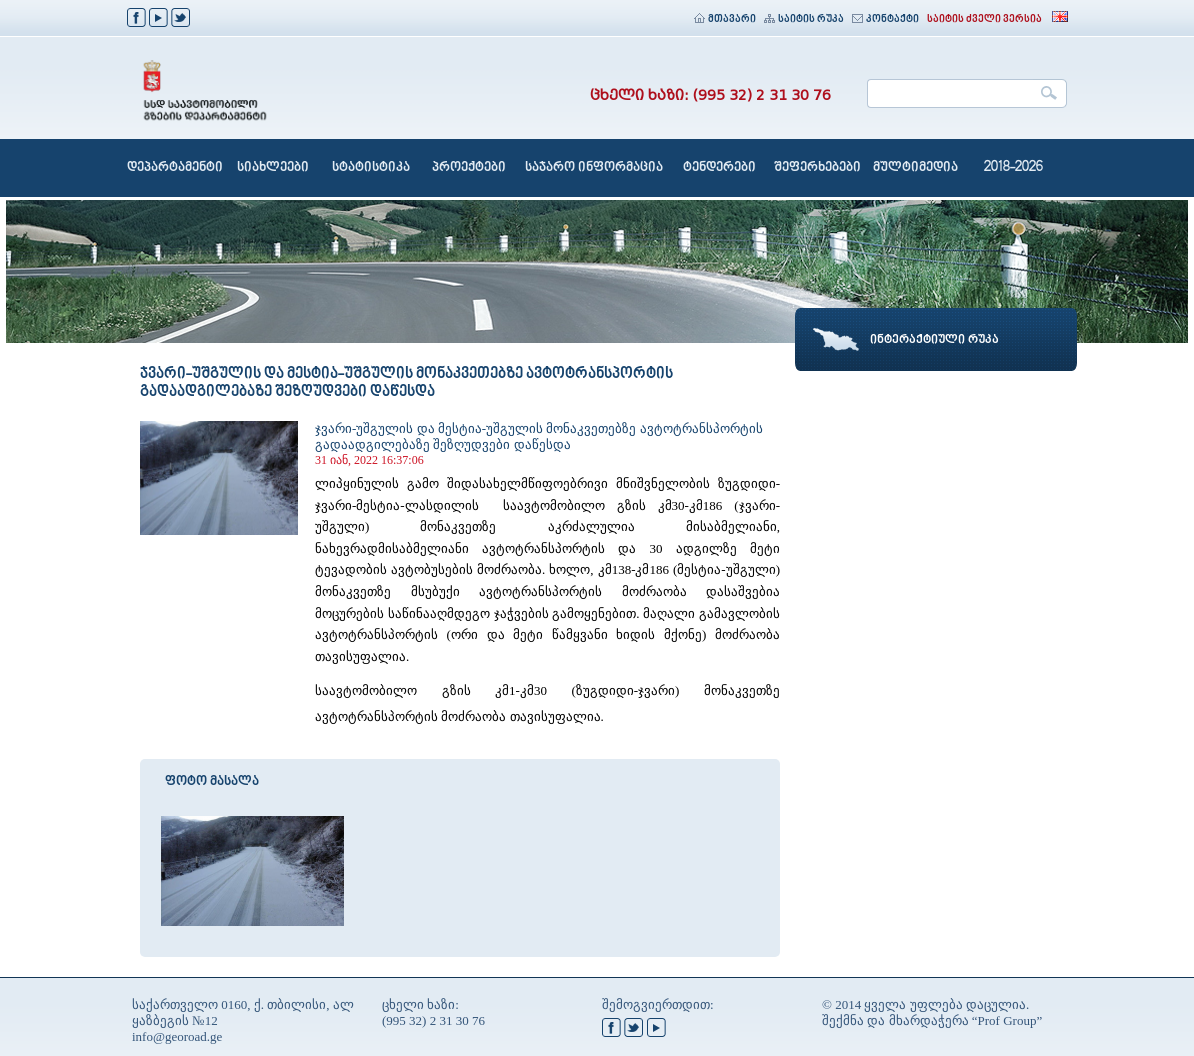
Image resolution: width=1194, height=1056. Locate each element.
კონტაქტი (885, 19)
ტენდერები (719, 168)
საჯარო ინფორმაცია (594, 168)
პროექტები (469, 168)
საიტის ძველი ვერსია (984, 19)
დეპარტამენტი (175, 168)
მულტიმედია (915, 168)
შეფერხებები (817, 168)
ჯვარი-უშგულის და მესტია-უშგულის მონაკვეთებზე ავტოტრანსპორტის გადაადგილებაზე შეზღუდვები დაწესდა (539, 436)
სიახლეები (273, 168)
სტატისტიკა (371, 168)
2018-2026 (1013, 168)
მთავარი (725, 19)
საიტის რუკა (804, 19)
